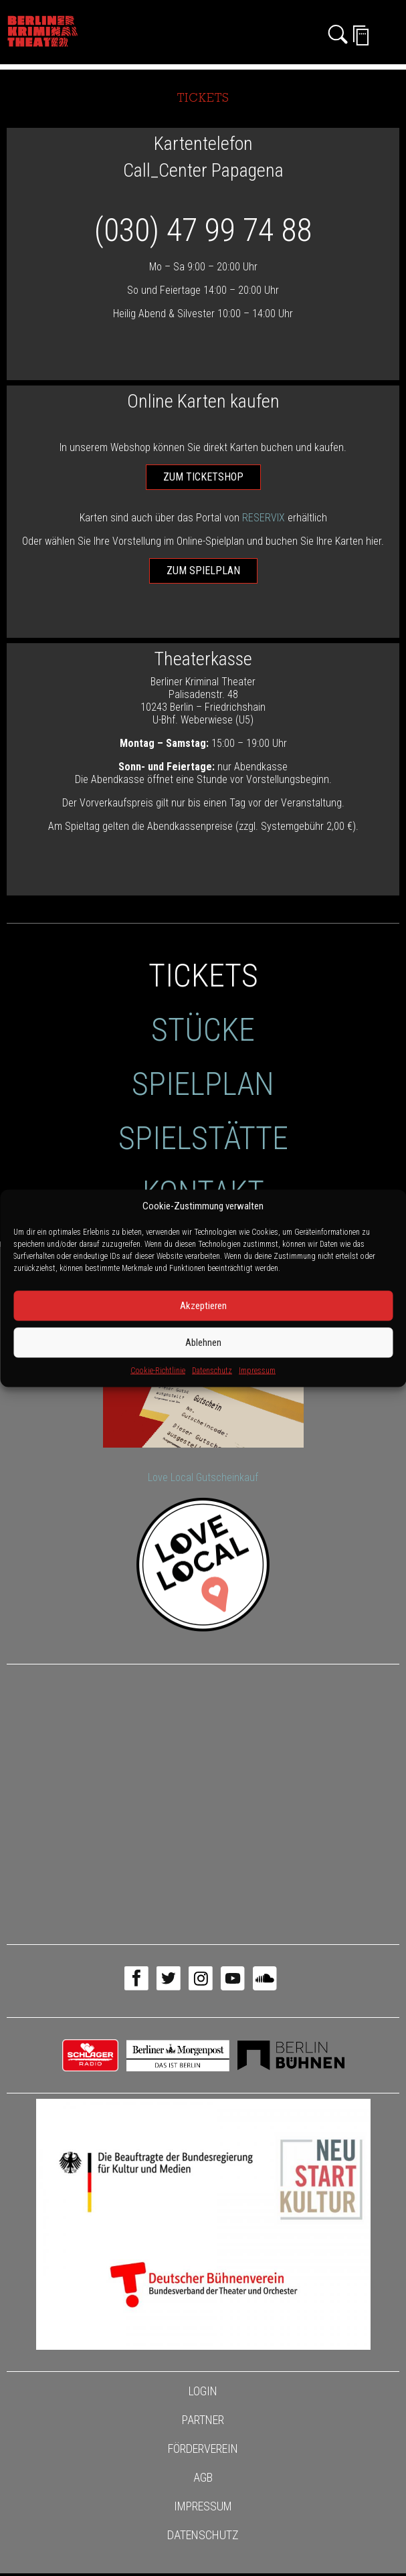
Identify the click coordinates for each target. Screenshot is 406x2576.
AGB (203, 2477)
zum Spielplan (203, 570)
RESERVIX (263, 517)
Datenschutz (212, 1370)
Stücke (203, 1030)
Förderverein (203, 2448)
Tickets (203, 975)
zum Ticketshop (203, 476)
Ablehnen (203, 1343)
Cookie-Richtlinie (157, 1370)
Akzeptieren (203, 1306)
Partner (203, 2420)
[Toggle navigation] (389, 35)
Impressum (257, 1370)
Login (203, 2391)
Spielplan (203, 1084)
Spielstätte (203, 1138)
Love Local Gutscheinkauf (203, 1477)
